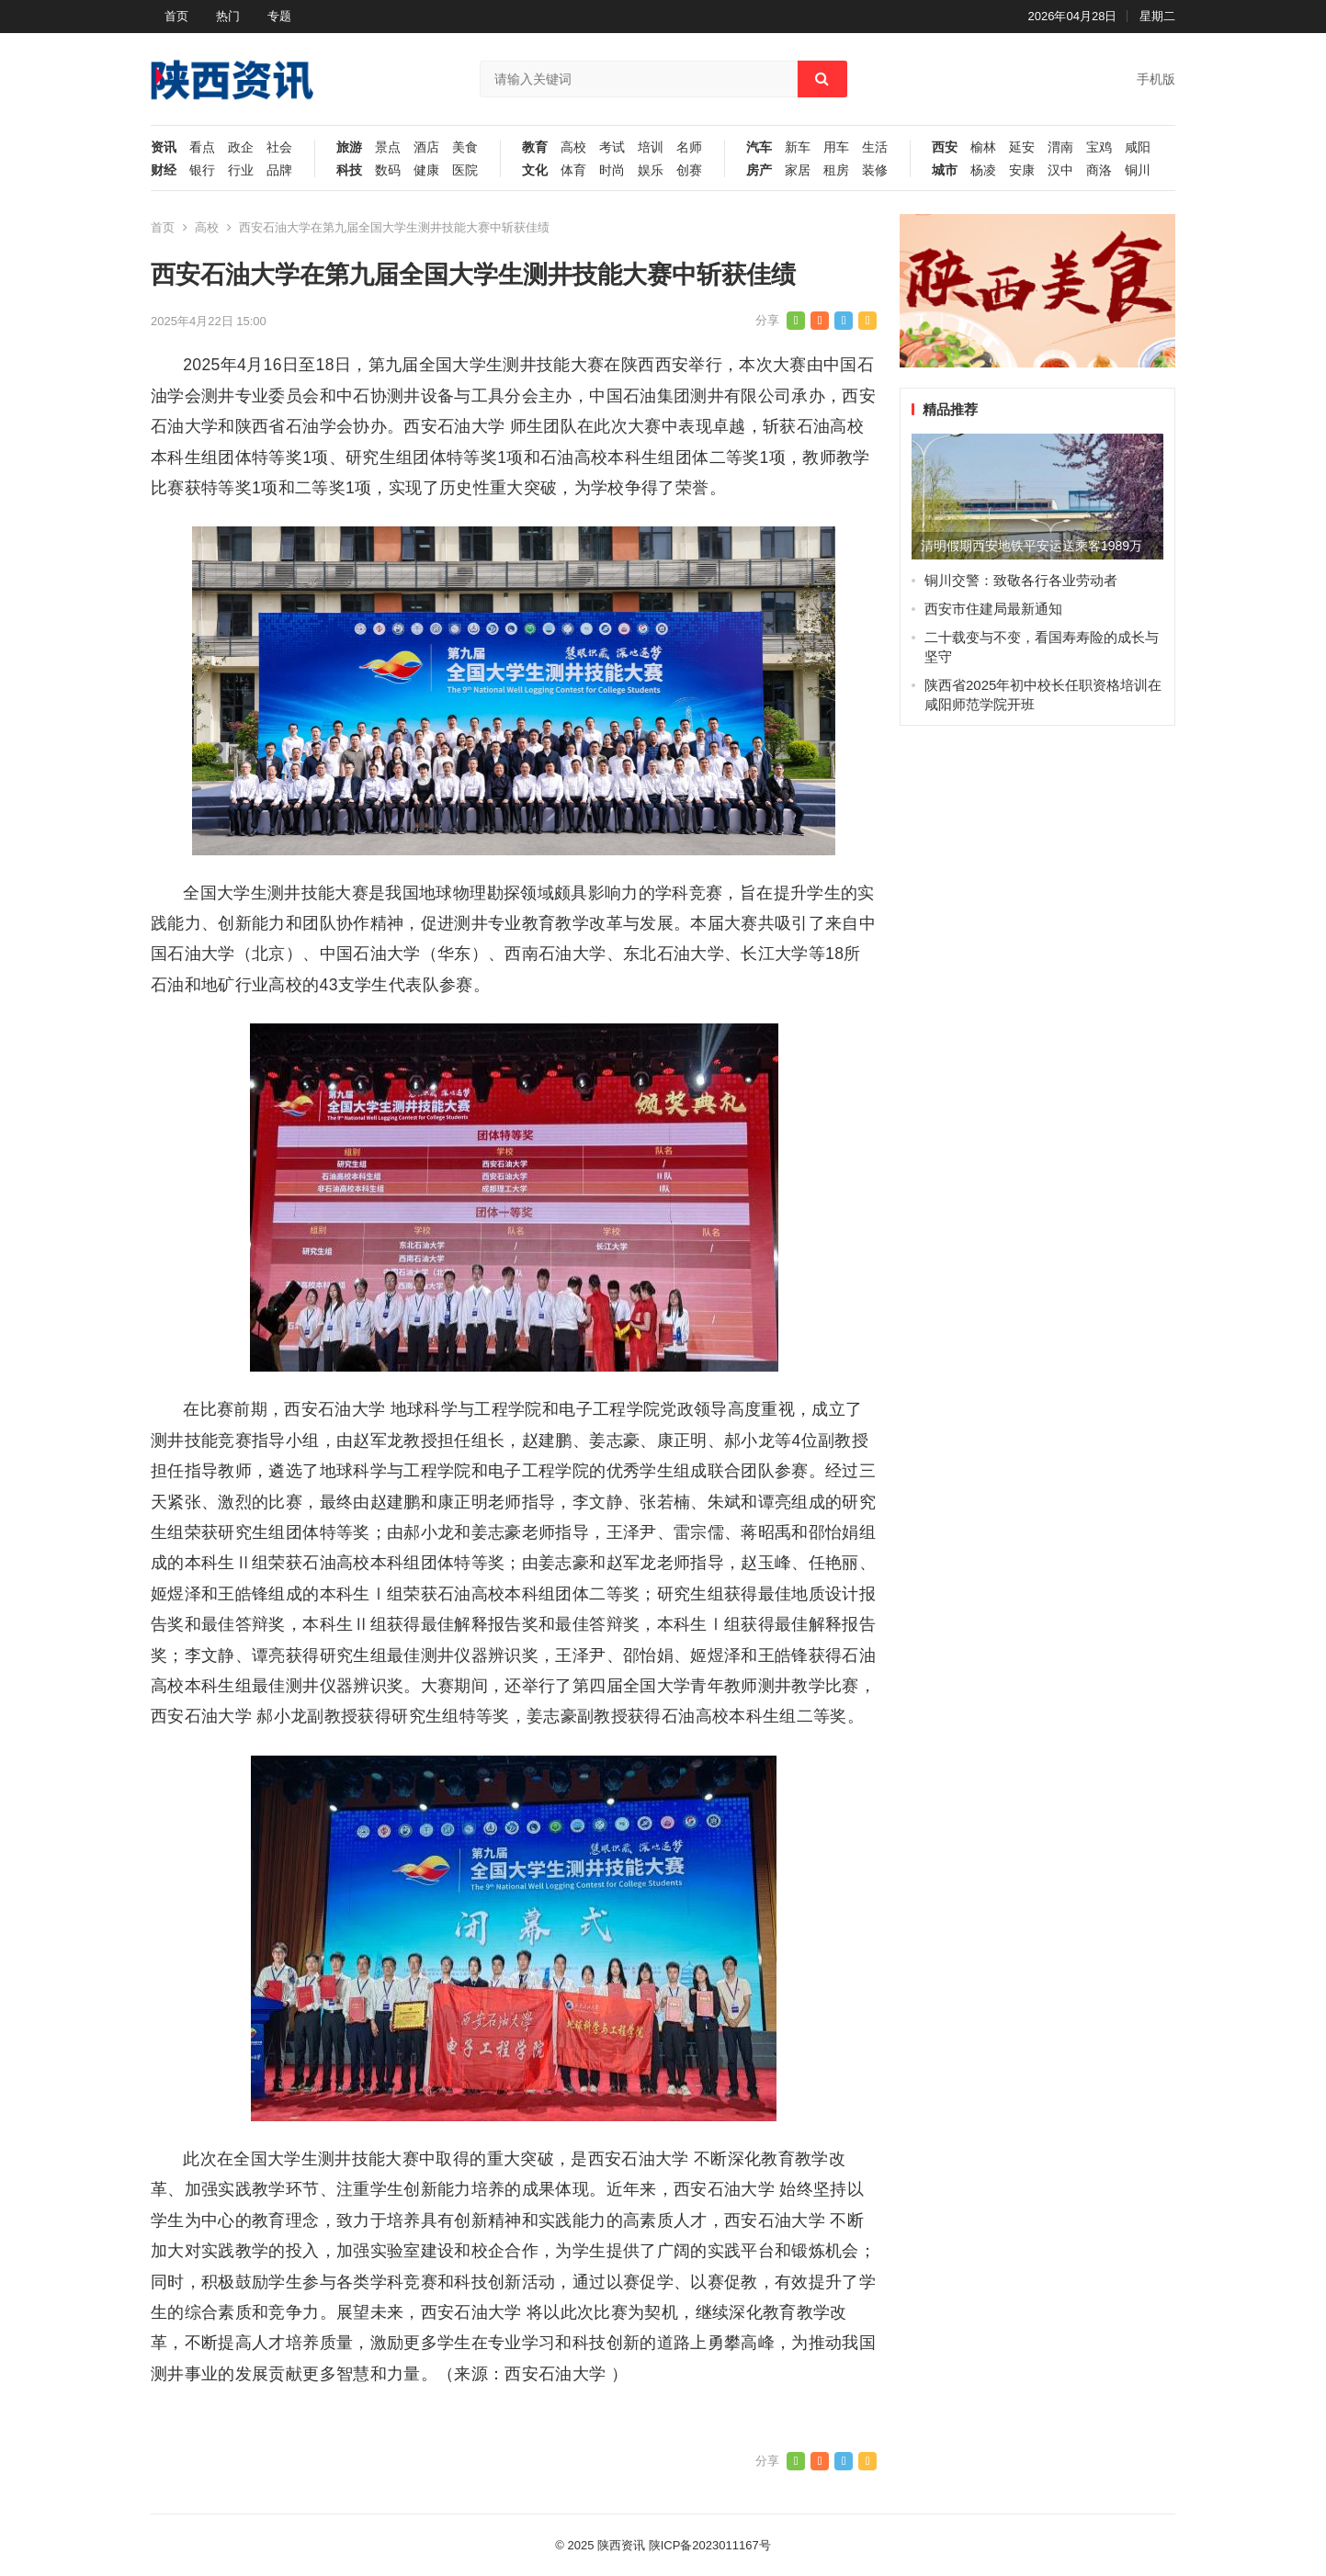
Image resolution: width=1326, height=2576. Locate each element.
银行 (202, 170)
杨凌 (983, 170)
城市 (945, 170)
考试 (612, 147)
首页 (176, 16)
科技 (349, 170)
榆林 (983, 147)
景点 (388, 147)
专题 (279, 16)
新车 (797, 147)
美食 (465, 147)
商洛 (1099, 170)
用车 (836, 147)
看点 (202, 147)
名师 (689, 147)
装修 (875, 170)
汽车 (759, 147)
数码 (388, 170)
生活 (875, 147)
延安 (1022, 147)
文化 (535, 170)
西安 (945, 147)
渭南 (1060, 147)
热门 (228, 16)
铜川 (1137, 170)
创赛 (689, 170)
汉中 (1060, 170)
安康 (1022, 170)
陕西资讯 (621, 2545)
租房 (836, 170)
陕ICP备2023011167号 (710, 2545)
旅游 (349, 147)
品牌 (279, 170)
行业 (241, 170)
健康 (426, 170)
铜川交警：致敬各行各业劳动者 (1020, 580)
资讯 (163, 147)
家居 (797, 170)
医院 (465, 170)
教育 (535, 147)
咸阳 (1137, 147)
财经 (163, 170)
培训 (650, 147)
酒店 (426, 147)
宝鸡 (1099, 147)
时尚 (612, 170)
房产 (759, 170)
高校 (573, 147)
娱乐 (650, 170)
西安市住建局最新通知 (993, 608)
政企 (241, 147)
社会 (279, 147)
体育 (573, 170)
